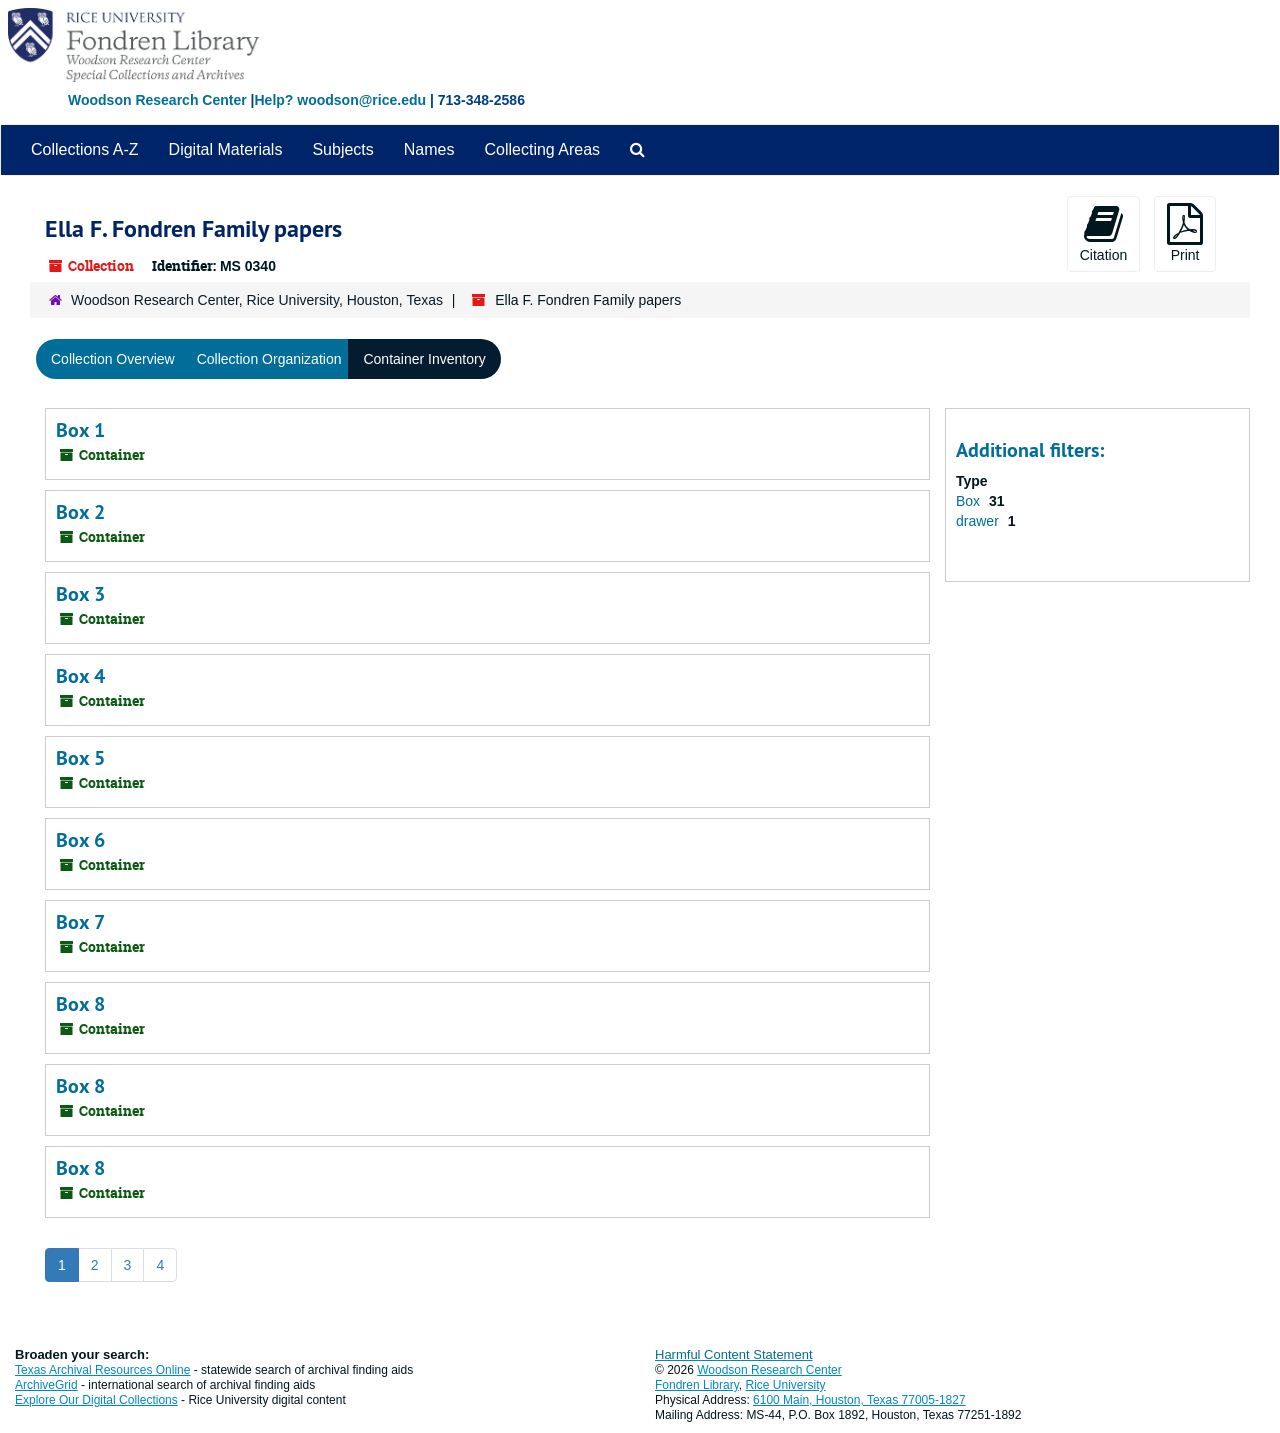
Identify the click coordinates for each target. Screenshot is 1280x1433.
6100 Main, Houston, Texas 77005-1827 (859, 1400)
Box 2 (80, 512)
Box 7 (80, 922)
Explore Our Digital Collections (96, 1400)
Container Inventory (424, 359)
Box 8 (80, 1004)
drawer (979, 521)
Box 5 (80, 758)
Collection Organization (269, 359)
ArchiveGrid (46, 1385)
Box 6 (80, 840)
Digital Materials (226, 149)
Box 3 (80, 594)
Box (970, 501)
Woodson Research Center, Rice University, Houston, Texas (257, 300)
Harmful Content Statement (734, 1354)
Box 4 (80, 676)
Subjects (342, 149)
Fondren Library (697, 1385)
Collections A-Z (85, 149)
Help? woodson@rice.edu (340, 100)
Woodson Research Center (157, 100)
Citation (1103, 233)
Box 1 (80, 430)
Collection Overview (113, 359)
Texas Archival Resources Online (102, 1370)
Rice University (786, 1385)
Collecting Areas (542, 149)
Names (429, 149)
